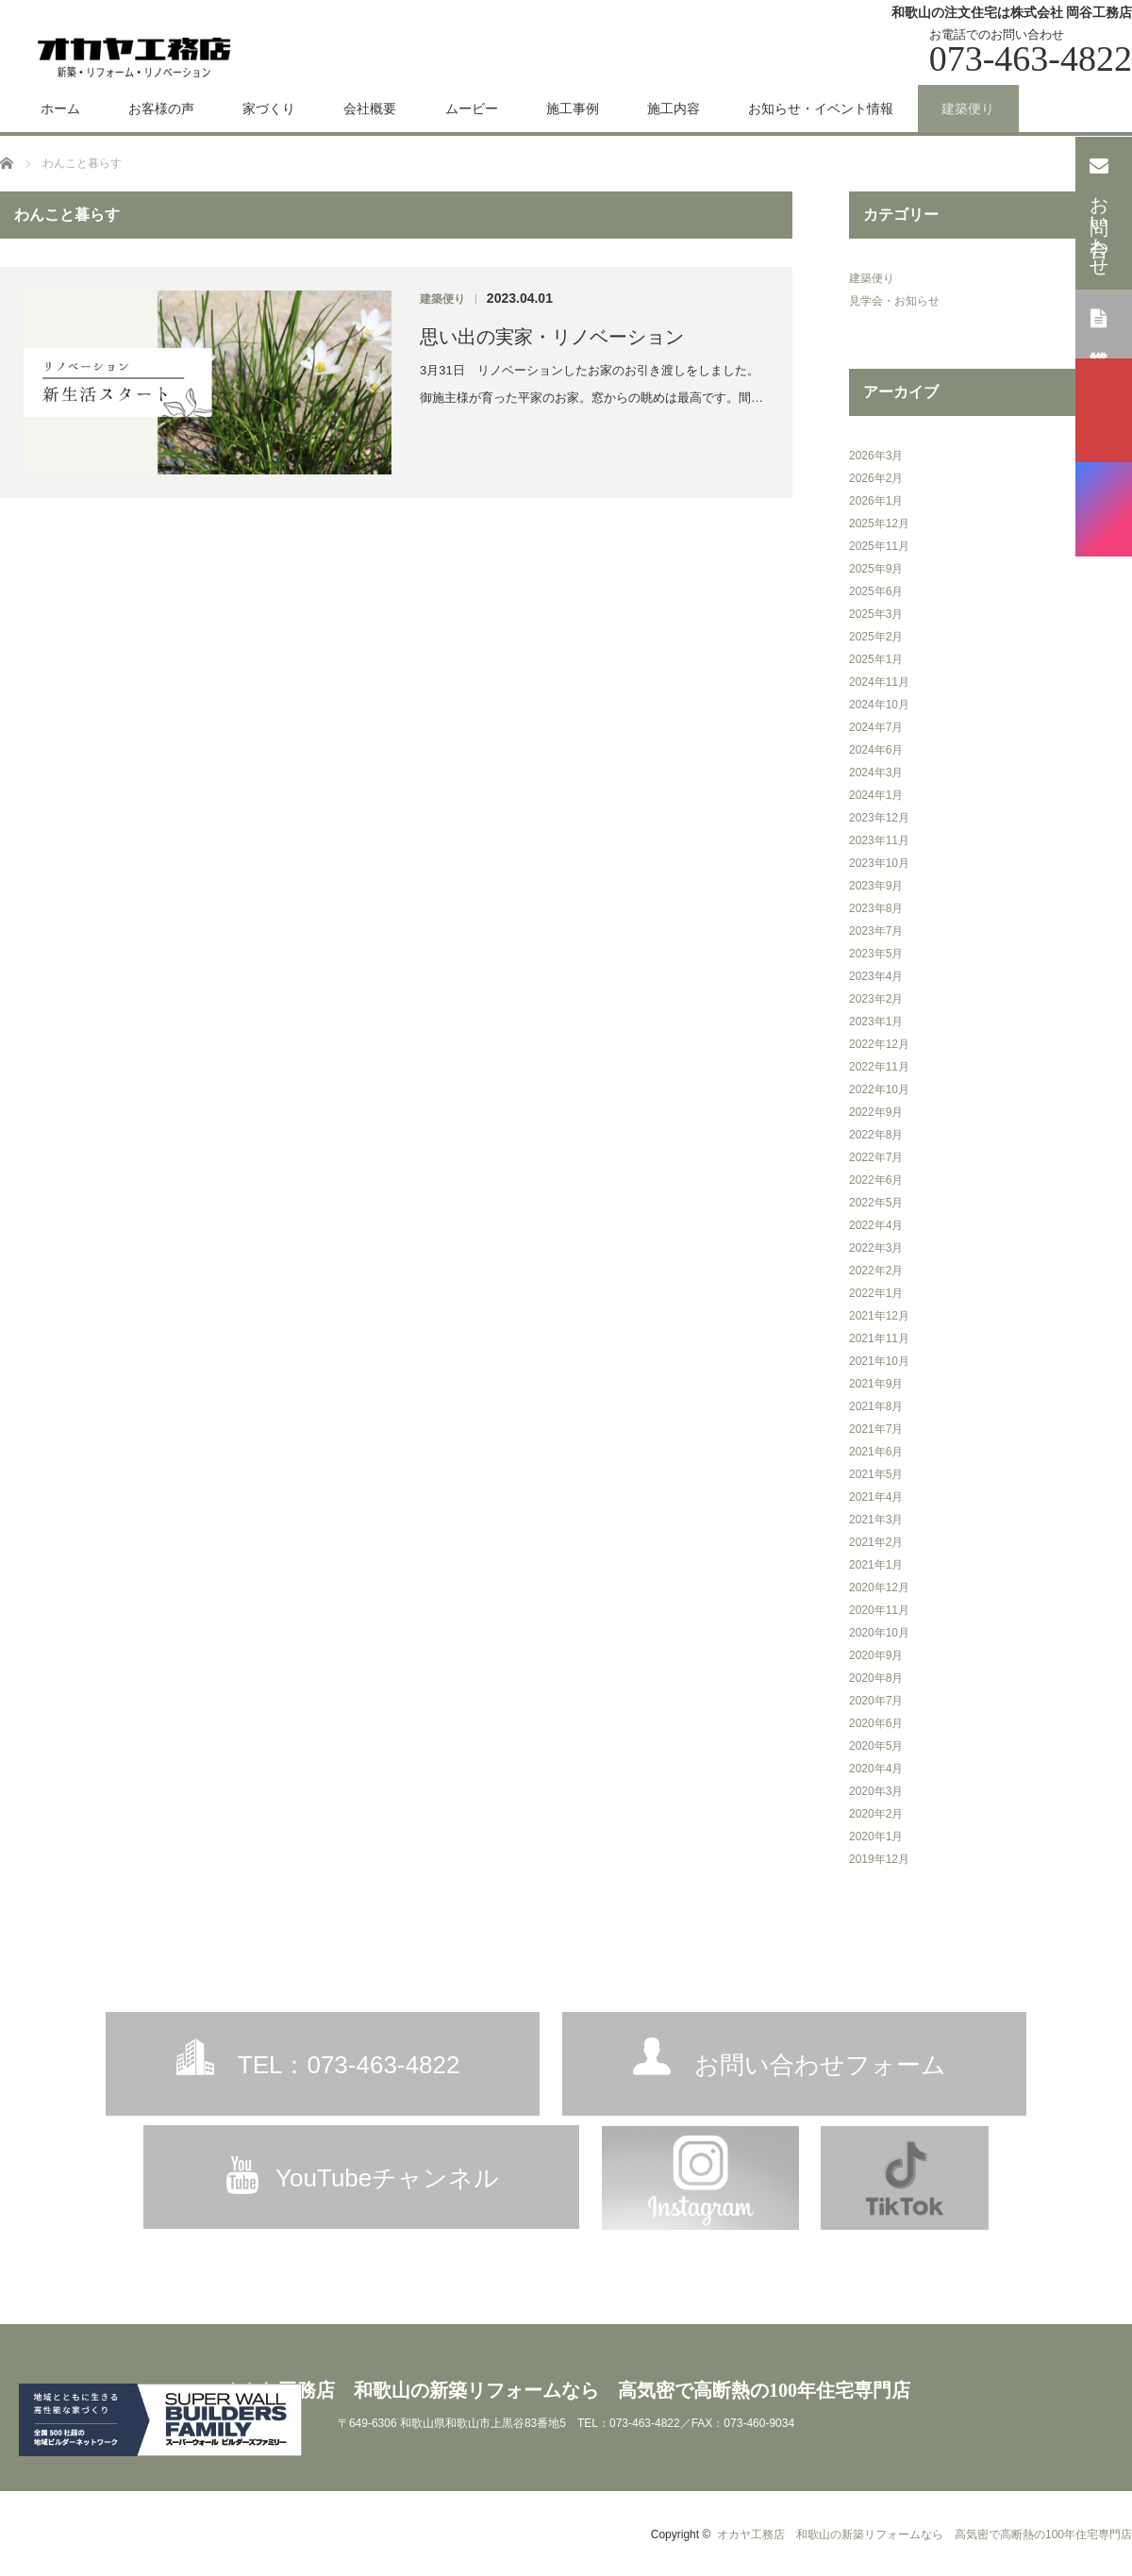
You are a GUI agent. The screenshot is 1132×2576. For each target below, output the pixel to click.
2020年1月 (876, 1836)
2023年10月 (879, 863)
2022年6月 (876, 1180)
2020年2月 (876, 1813)
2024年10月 (879, 704)
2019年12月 (879, 1859)
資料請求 (1099, 322)
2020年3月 (876, 1791)
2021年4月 (876, 1497)
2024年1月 (876, 795)
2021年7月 (876, 1429)
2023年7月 (876, 931)
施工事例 (572, 108)
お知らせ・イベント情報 (820, 108)
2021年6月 (876, 1451)
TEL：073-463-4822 (349, 2065)
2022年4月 (876, 1225)
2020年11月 (879, 1610)
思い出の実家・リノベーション (552, 336)
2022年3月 (876, 1248)
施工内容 (673, 108)
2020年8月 (876, 1678)
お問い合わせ (1099, 211)
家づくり (268, 108)
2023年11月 (879, 840)
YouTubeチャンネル (387, 2178)
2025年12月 (879, 523)
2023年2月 (876, 998)
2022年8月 (876, 1134)
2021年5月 (876, 1474)
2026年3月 (876, 455)
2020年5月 (876, 1746)
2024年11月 (879, 682)
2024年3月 (876, 772)
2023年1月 (876, 1021)
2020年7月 (876, 1700)
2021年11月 (879, 1338)
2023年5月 (876, 953)
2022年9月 (876, 1112)
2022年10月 (879, 1089)
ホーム (60, 108)
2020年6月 (876, 1723)
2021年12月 (879, 1315)
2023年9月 (876, 885)
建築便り (967, 108)
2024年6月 (876, 749)
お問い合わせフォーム (820, 2065)
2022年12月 (879, 1044)
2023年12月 (879, 817)
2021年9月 (876, 1383)
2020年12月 (879, 1587)
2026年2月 (876, 478)
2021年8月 (876, 1406)
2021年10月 (879, 1361)
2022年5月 (876, 1202)
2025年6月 (876, 591)
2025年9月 (876, 568)
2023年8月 (876, 908)
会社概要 (369, 108)
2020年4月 (876, 1768)
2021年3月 (876, 1519)
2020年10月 (879, 1632)
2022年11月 (879, 1066)
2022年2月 (876, 1270)
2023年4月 (876, 976)
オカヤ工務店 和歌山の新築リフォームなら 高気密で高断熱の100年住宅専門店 (566, 2390)
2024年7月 (876, 727)
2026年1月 (876, 500)
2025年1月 (876, 659)
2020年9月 (876, 1655)
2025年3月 (876, 614)
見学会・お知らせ (894, 300)
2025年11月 (879, 546)
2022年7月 (876, 1157)
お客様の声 (161, 108)
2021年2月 (876, 1542)
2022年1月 (876, 1293)
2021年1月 (876, 1564)
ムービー (471, 108)
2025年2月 (876, 636)
